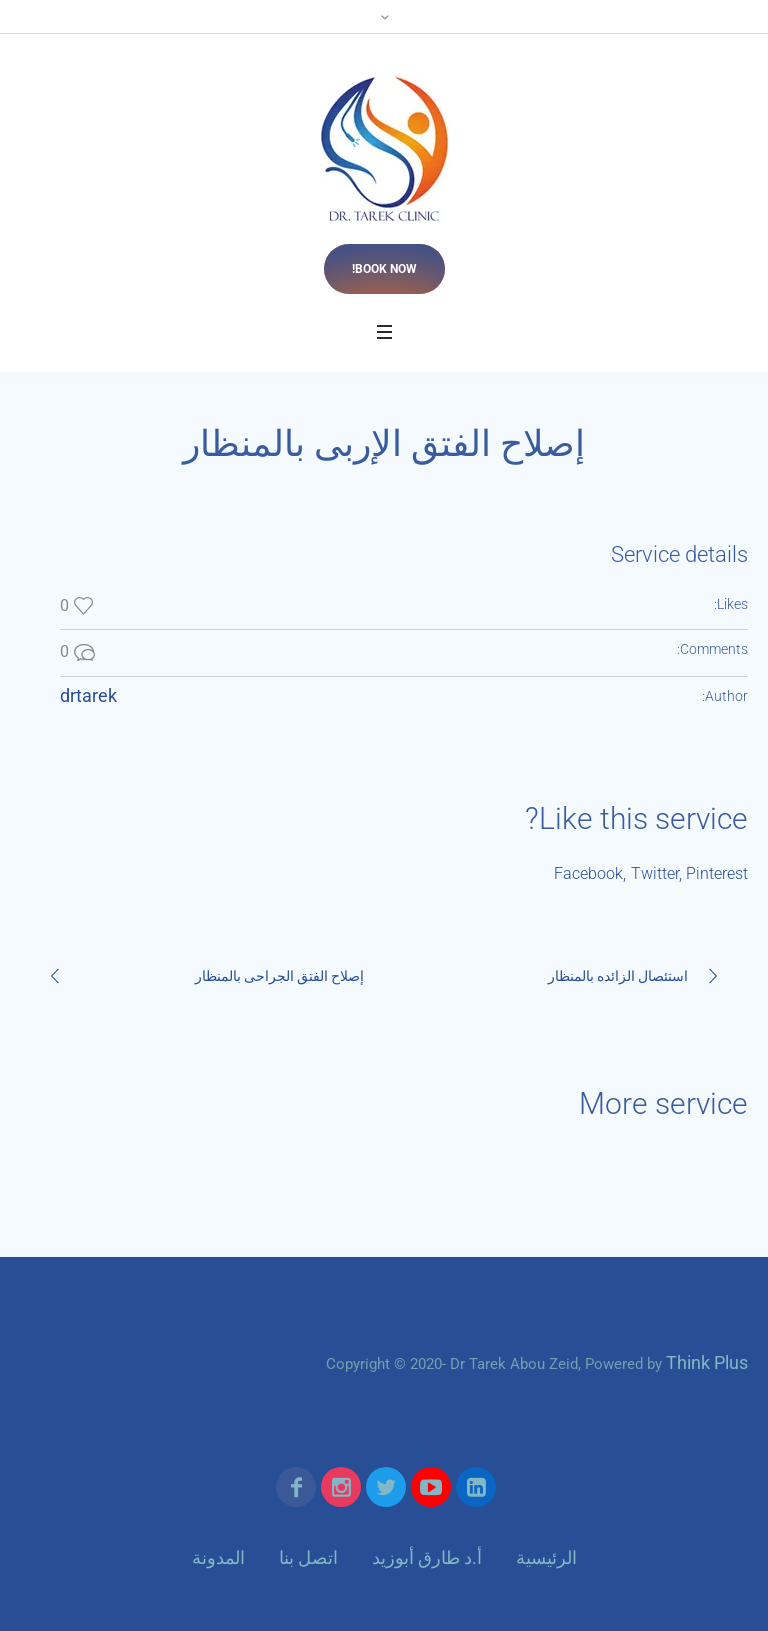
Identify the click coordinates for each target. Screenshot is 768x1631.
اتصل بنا (308, 1557)
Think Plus (707, 1362)
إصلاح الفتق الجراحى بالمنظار (279, 976)
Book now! (384, 269)
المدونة (218, 1557)
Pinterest (717, 873)
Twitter (655, 873)
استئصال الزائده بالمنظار (618, 976)
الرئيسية (546, 1557)
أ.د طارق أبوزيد (427, 1557)
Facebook (588, 873)
